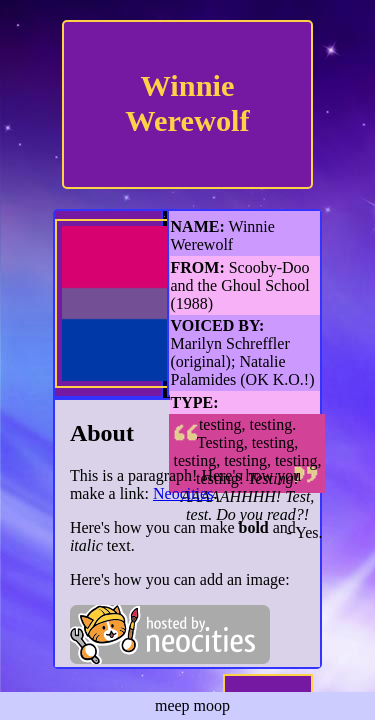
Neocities (183, 493)
